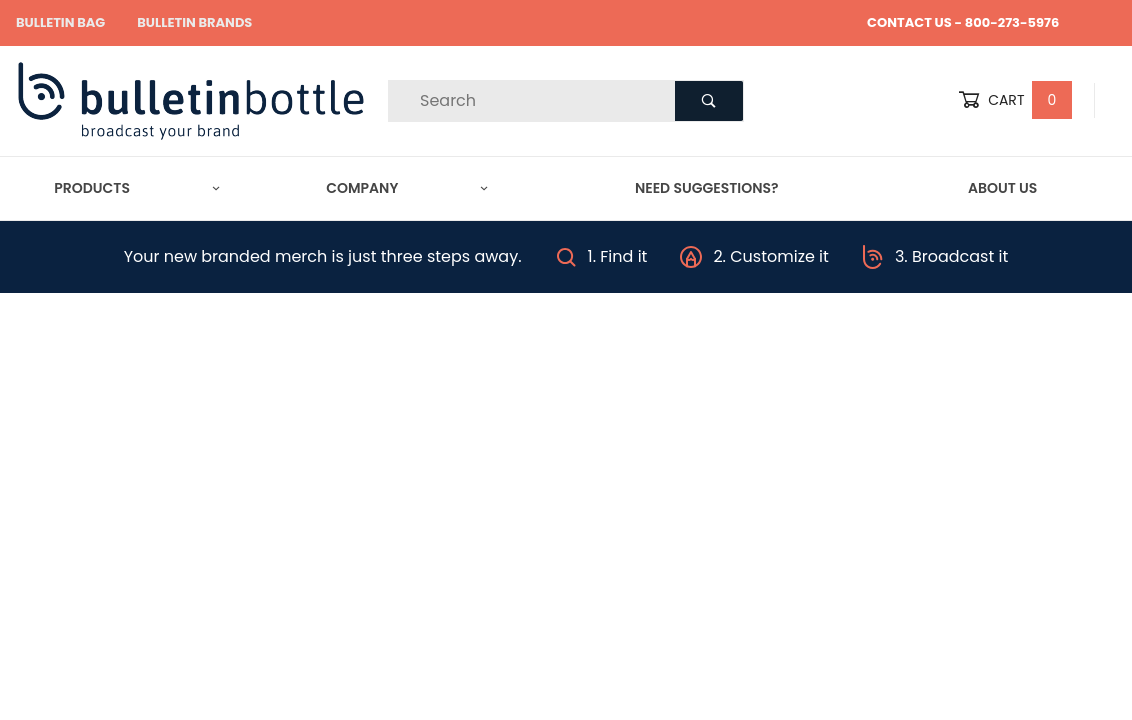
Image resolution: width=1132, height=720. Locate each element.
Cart (1015, 100)
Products (136, 188)
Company (406, 188)
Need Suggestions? (707, 188)
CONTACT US (909, 22)
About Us (1002, 188)
